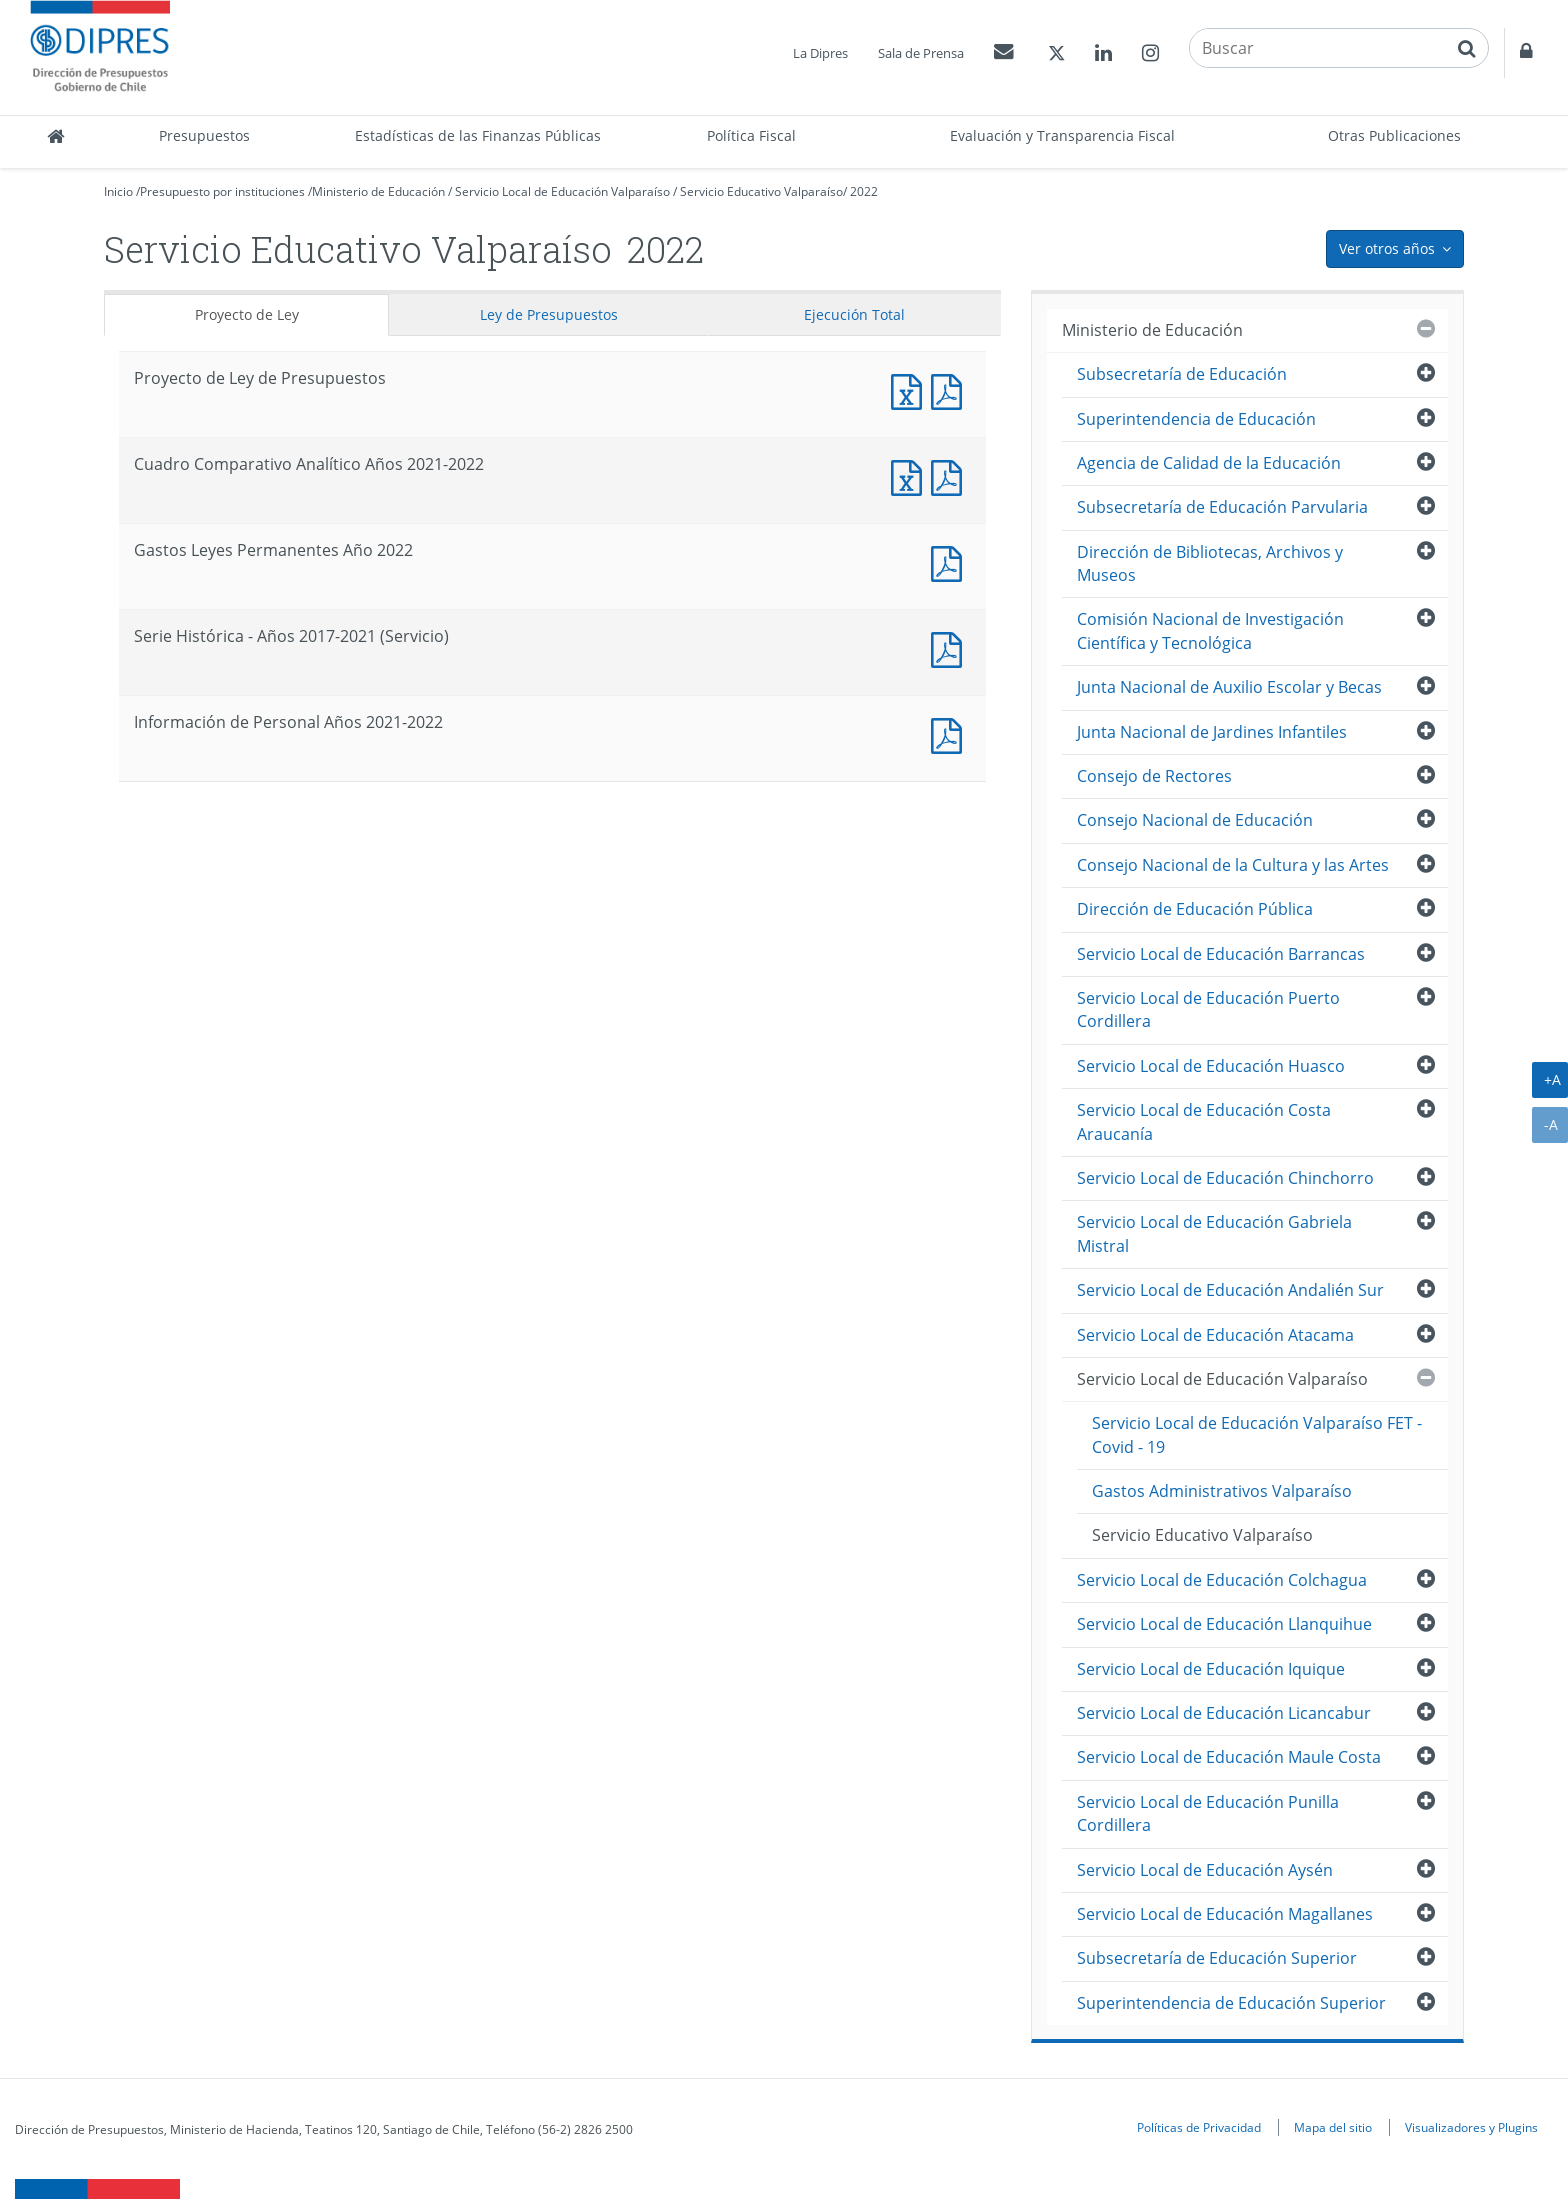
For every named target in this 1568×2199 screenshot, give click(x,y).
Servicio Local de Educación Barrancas (1221, 954)
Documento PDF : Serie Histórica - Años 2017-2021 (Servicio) (951, 647)
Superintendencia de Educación (1196, 419)
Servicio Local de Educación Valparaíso (562, 191)
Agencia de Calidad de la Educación (1209, 463)
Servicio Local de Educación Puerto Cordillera (1208, 1009)
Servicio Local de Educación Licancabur (1224, 1713)
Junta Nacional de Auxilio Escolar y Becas (1229, 687)
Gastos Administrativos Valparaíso (1222, 1491)
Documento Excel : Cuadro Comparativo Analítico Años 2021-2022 (911, 475)
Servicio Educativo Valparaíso (761, 191)
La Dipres (820, 53)
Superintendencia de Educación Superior (1231, 2003)
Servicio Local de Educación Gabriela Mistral (1214, 1233)
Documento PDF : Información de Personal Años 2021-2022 (951, 733)
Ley (549, 314)
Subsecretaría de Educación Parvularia (1222, 507)
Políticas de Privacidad (1199, 2127)
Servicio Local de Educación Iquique (1211, 1669)
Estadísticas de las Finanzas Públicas (478, 135)
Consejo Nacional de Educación (1195, 820)
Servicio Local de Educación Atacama (1215, 1335)
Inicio (118, 191)
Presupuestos (204, 135)
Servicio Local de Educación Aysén (1205, 1870)
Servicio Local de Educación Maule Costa (1229, 1757)
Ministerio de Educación (378, 191)
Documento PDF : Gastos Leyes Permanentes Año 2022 (951, 561)
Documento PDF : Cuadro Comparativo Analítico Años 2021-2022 (951, 475)
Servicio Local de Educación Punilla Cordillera (1208, 1813)
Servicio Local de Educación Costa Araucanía (1204, 1121)
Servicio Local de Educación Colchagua (1222, 1580)
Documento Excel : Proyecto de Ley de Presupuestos (911, 389)
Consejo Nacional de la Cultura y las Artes (1233, 865)
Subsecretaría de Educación (1182, 374)
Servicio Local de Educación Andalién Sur (1230, 1290)
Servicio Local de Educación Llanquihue (1224, 1624)
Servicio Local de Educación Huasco (1211, 1066)
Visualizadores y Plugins (1471, 2127)
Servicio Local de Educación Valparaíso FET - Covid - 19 (1257, 1434)
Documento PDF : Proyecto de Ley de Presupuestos (951, 389)
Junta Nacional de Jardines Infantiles (1212, 732)
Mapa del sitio (1333, 2127)
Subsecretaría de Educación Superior (1217, 1958)
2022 (864, 191)
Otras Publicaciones (1394, 135)
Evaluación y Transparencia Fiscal (1062, 135)
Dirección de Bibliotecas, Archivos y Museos (1210, 563)
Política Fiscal (751, 135)
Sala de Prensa (921, 53)
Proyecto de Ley (247, 314)
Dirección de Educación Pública (1195, 909)
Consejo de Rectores (1154, 776)
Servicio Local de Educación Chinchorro (1225, 1178)
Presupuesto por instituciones (222, 191)
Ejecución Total (854, 314)
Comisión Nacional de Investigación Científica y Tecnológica (1210, 630)
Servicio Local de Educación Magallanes (1225, 1914)
